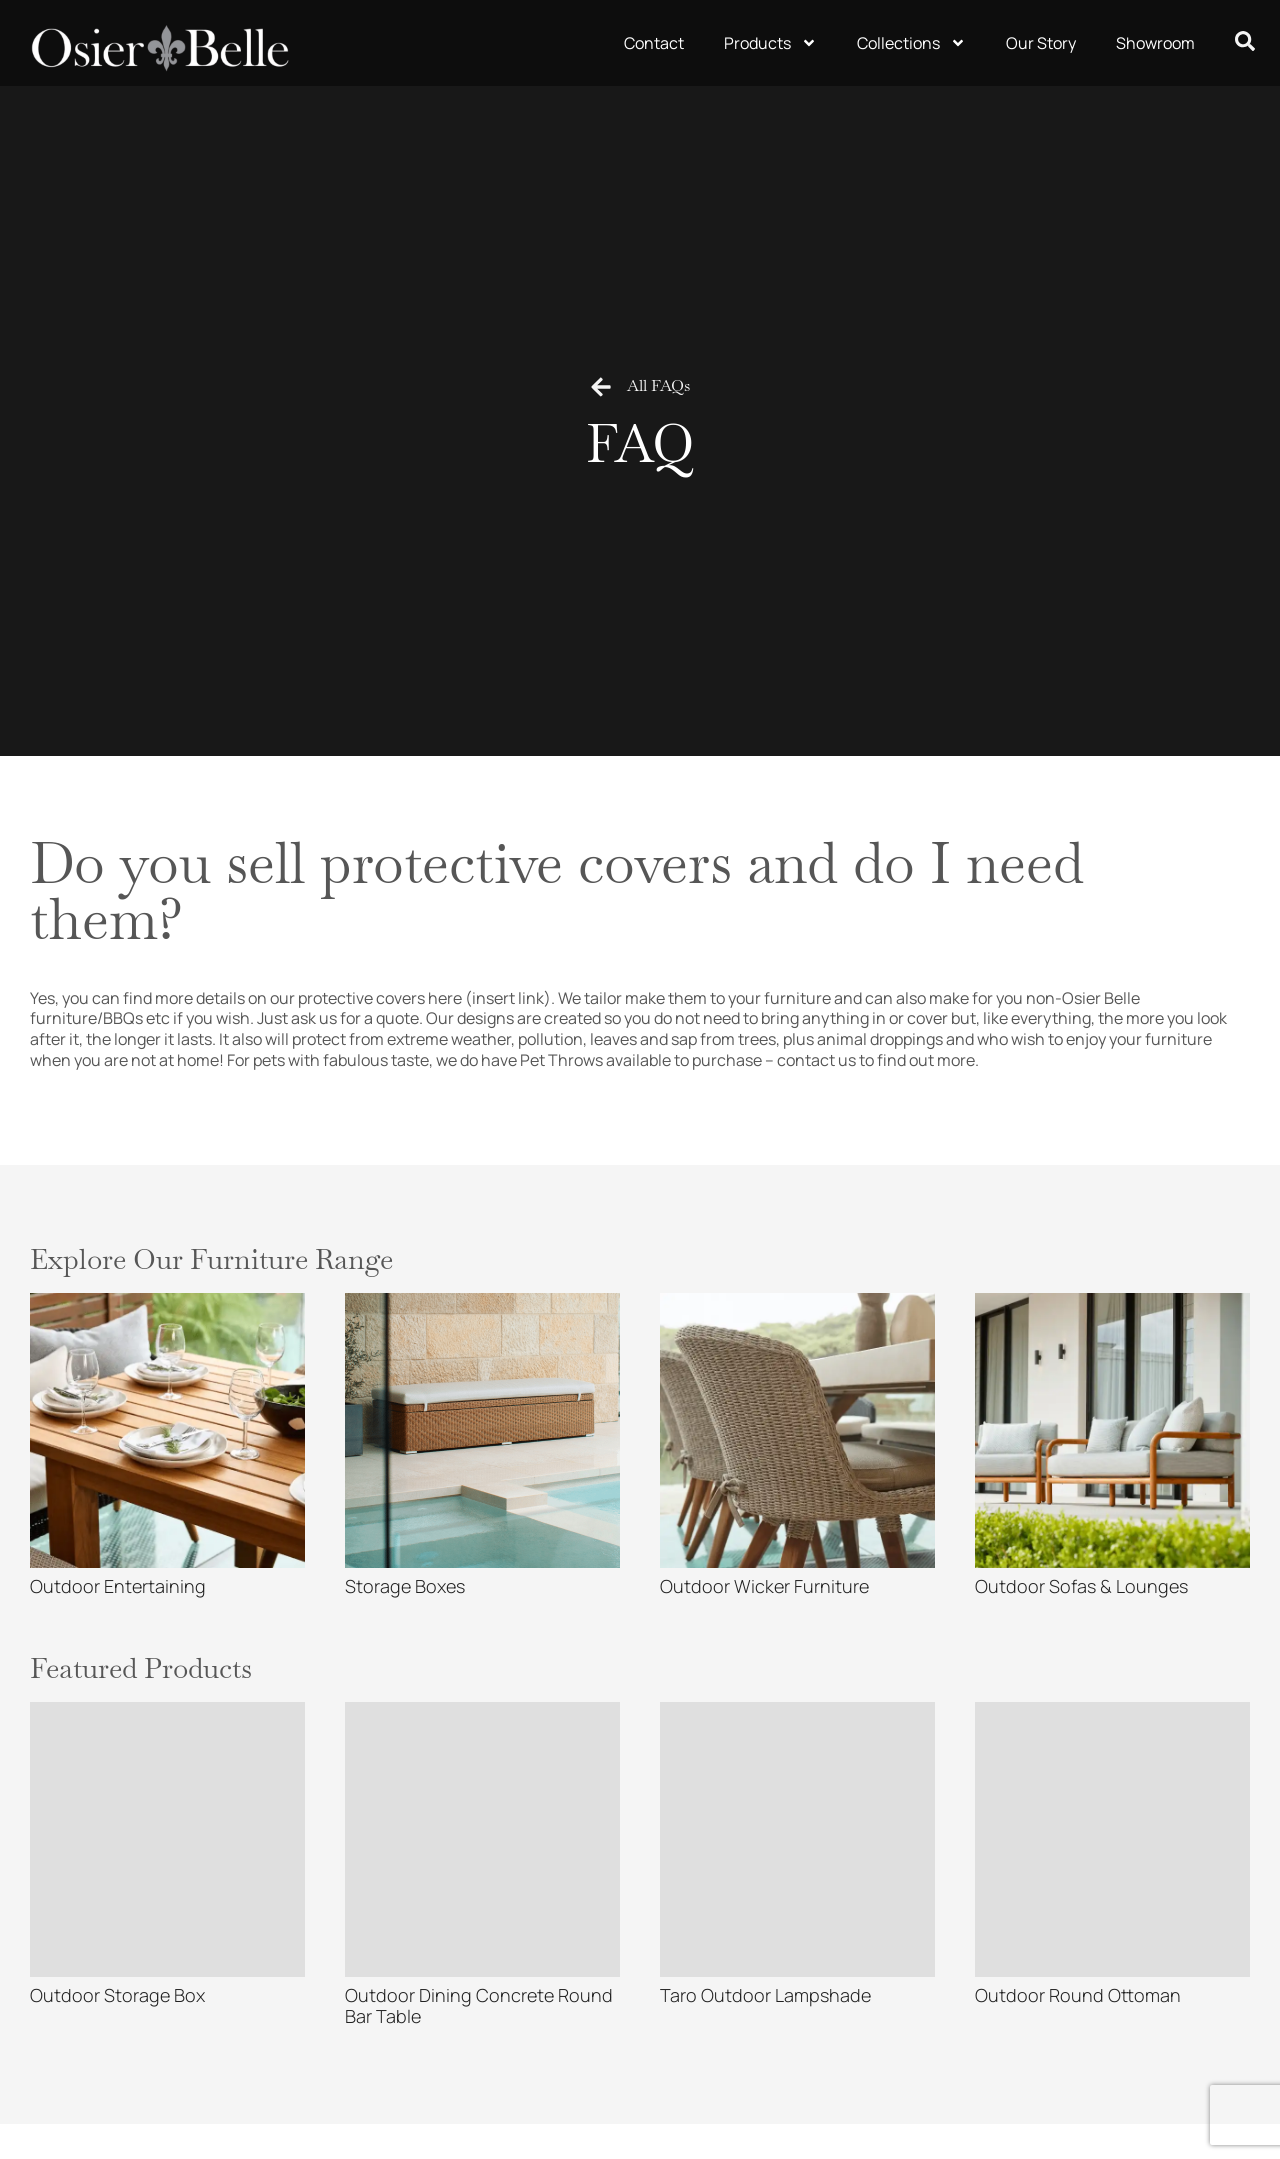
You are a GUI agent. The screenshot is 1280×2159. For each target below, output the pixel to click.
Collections (911, 43)
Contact (654, 43)
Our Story (1041, 43)
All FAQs (658, 385)
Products (770, 43)
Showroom (1155, 43)
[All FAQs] (601, 387)
